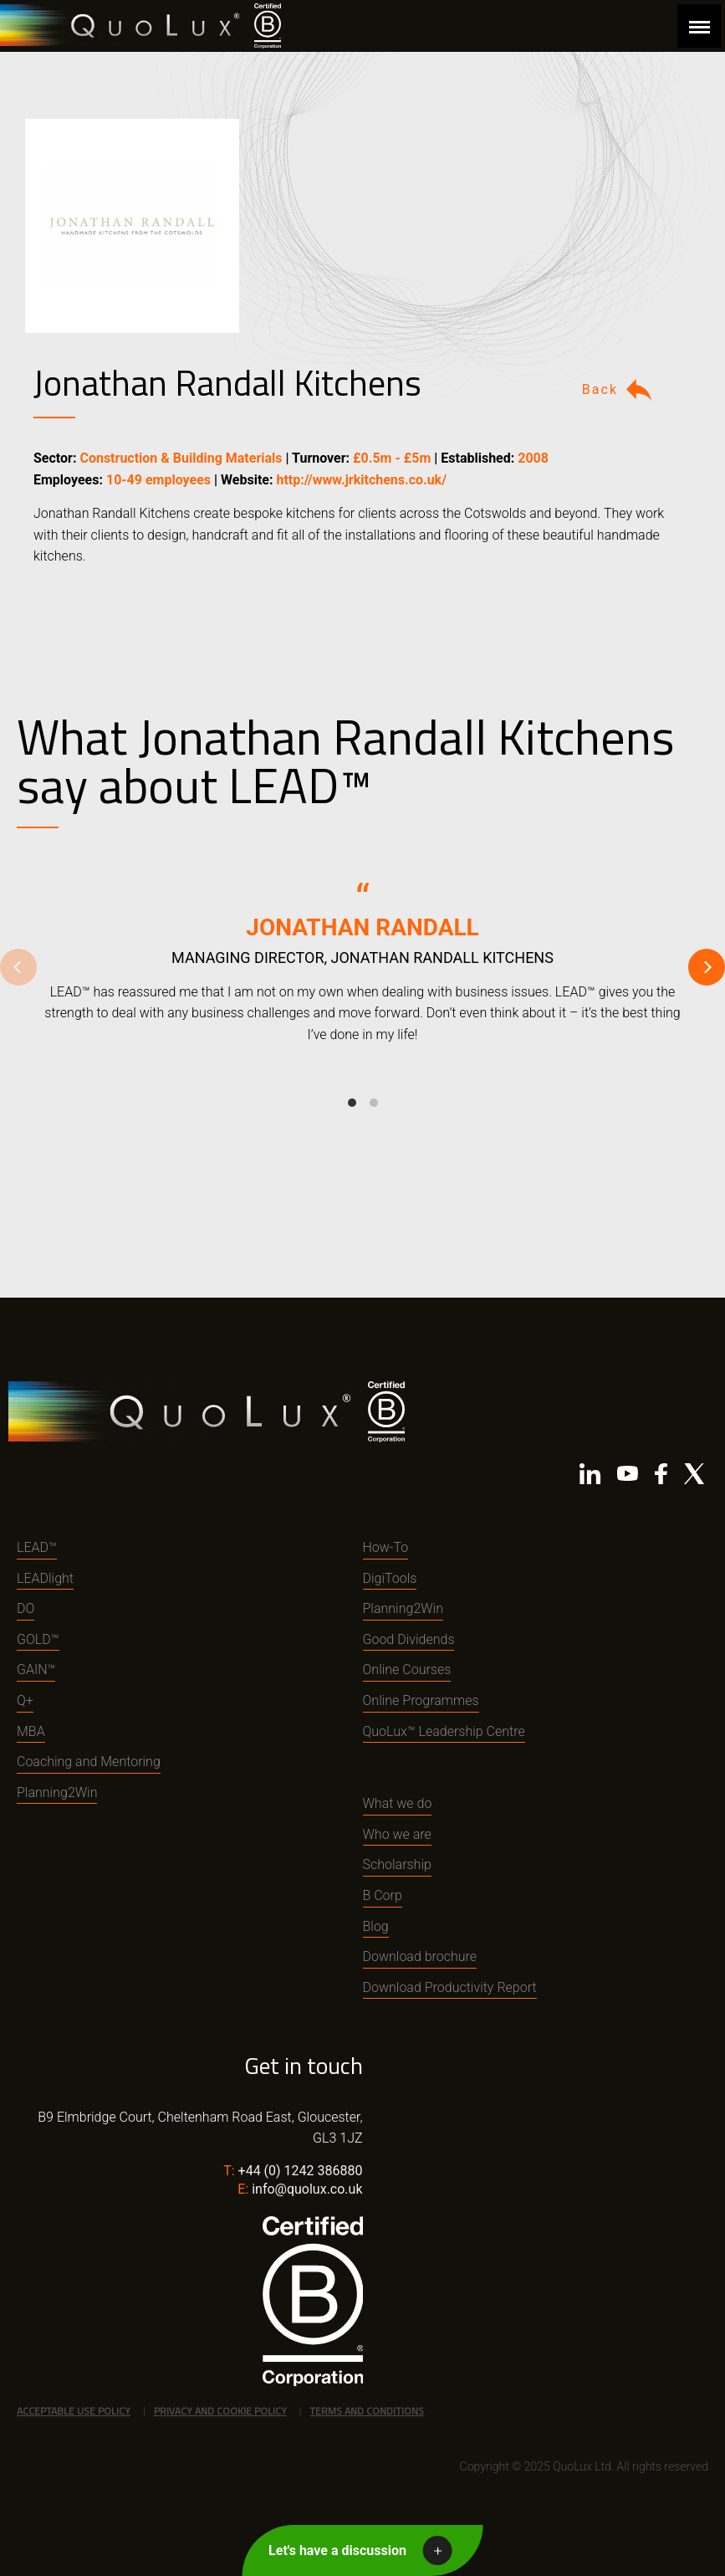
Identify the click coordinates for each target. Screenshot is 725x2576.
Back (619, 390)
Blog (376, 1926)
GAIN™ (36, 1669)
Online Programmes (421, 1700)
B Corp (382, 1895)
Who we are (397, 1834)
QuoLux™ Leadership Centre (444, 1731)
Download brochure (420, 1956)
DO (25, 1608)
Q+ (25, 1700)
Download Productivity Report (450, 1987)
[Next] (706, 967)
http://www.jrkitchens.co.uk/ (361, 480)
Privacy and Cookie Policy (220, 2411)
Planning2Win (57, 1792)
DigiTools (390, 1578)
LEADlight (45, 1578)
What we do (397, 1803)
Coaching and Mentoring (89, 1761)
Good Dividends (409, 1639)
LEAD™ (37, 1547)
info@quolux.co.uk (307, 2189)
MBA (31, 1731)
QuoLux (123, 25)
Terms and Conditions (366, 2411)
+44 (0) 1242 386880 (300, 2171)
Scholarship (397, 1864)
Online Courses (407, 1669)
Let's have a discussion (337, 2550)
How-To (386, 1547)
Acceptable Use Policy (73, 2411)
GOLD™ (38, 1639)
